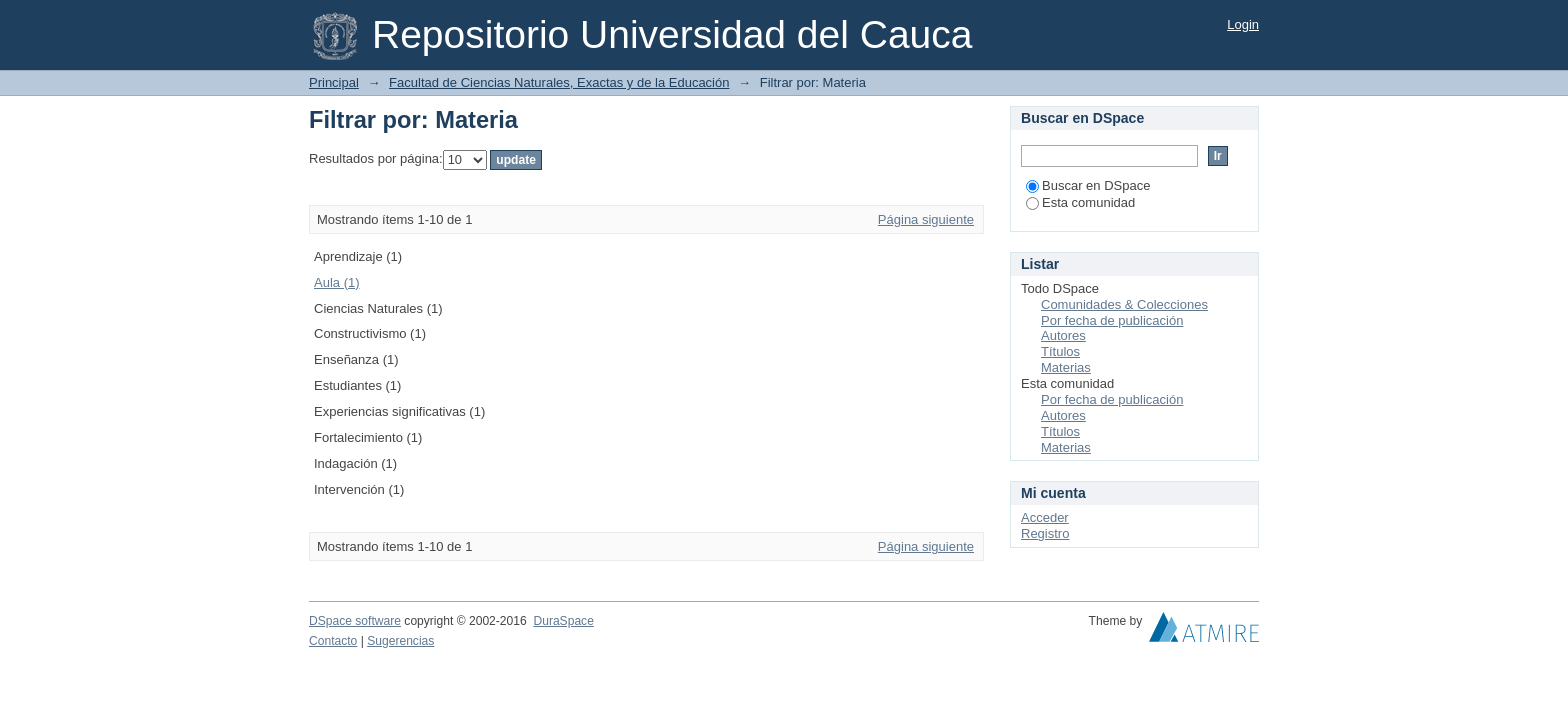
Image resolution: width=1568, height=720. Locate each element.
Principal (334, 82)
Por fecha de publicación (1112, 320)
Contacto (333, 641)
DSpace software (355, 621)
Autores (1063, 335)
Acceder (1045, 517)
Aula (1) (337, 282)
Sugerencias (400, 641)
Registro (1045, 533)
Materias (1066, 367)
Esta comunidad (1080, 202)
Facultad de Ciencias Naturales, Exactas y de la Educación (559, 82)
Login (1243, 24)
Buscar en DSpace (1088, 185)
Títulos (1060, 351)
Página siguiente (926, 219)
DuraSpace (563, 621)
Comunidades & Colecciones (1124, 304)
